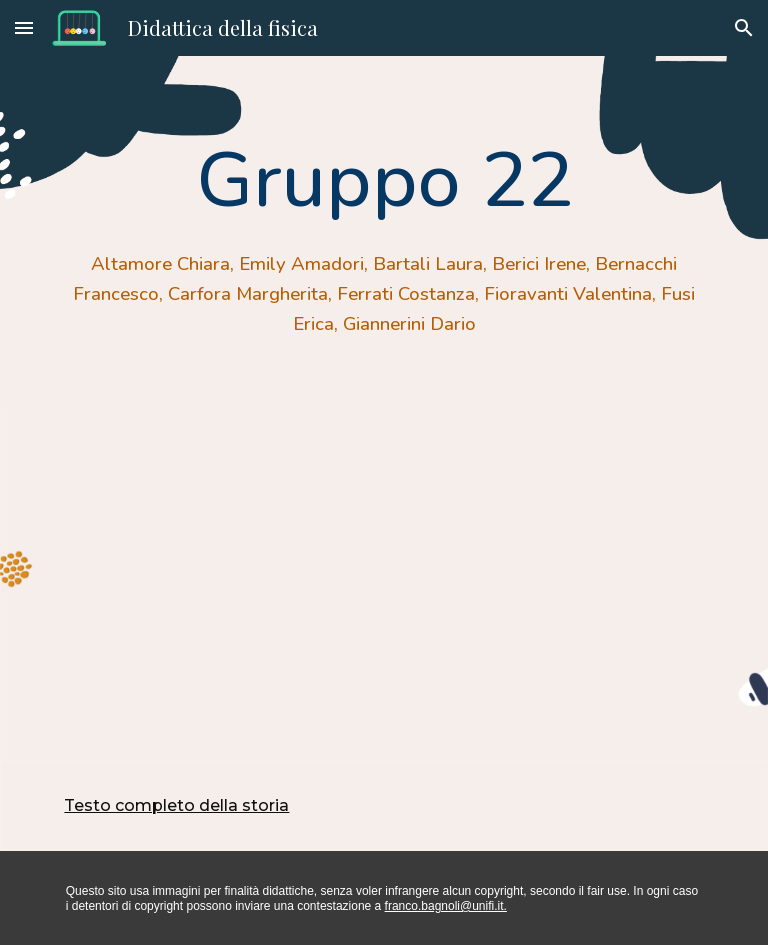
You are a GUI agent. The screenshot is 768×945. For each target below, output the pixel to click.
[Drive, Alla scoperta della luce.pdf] (383, 582)
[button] (24, 27)
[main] (383, 230)
